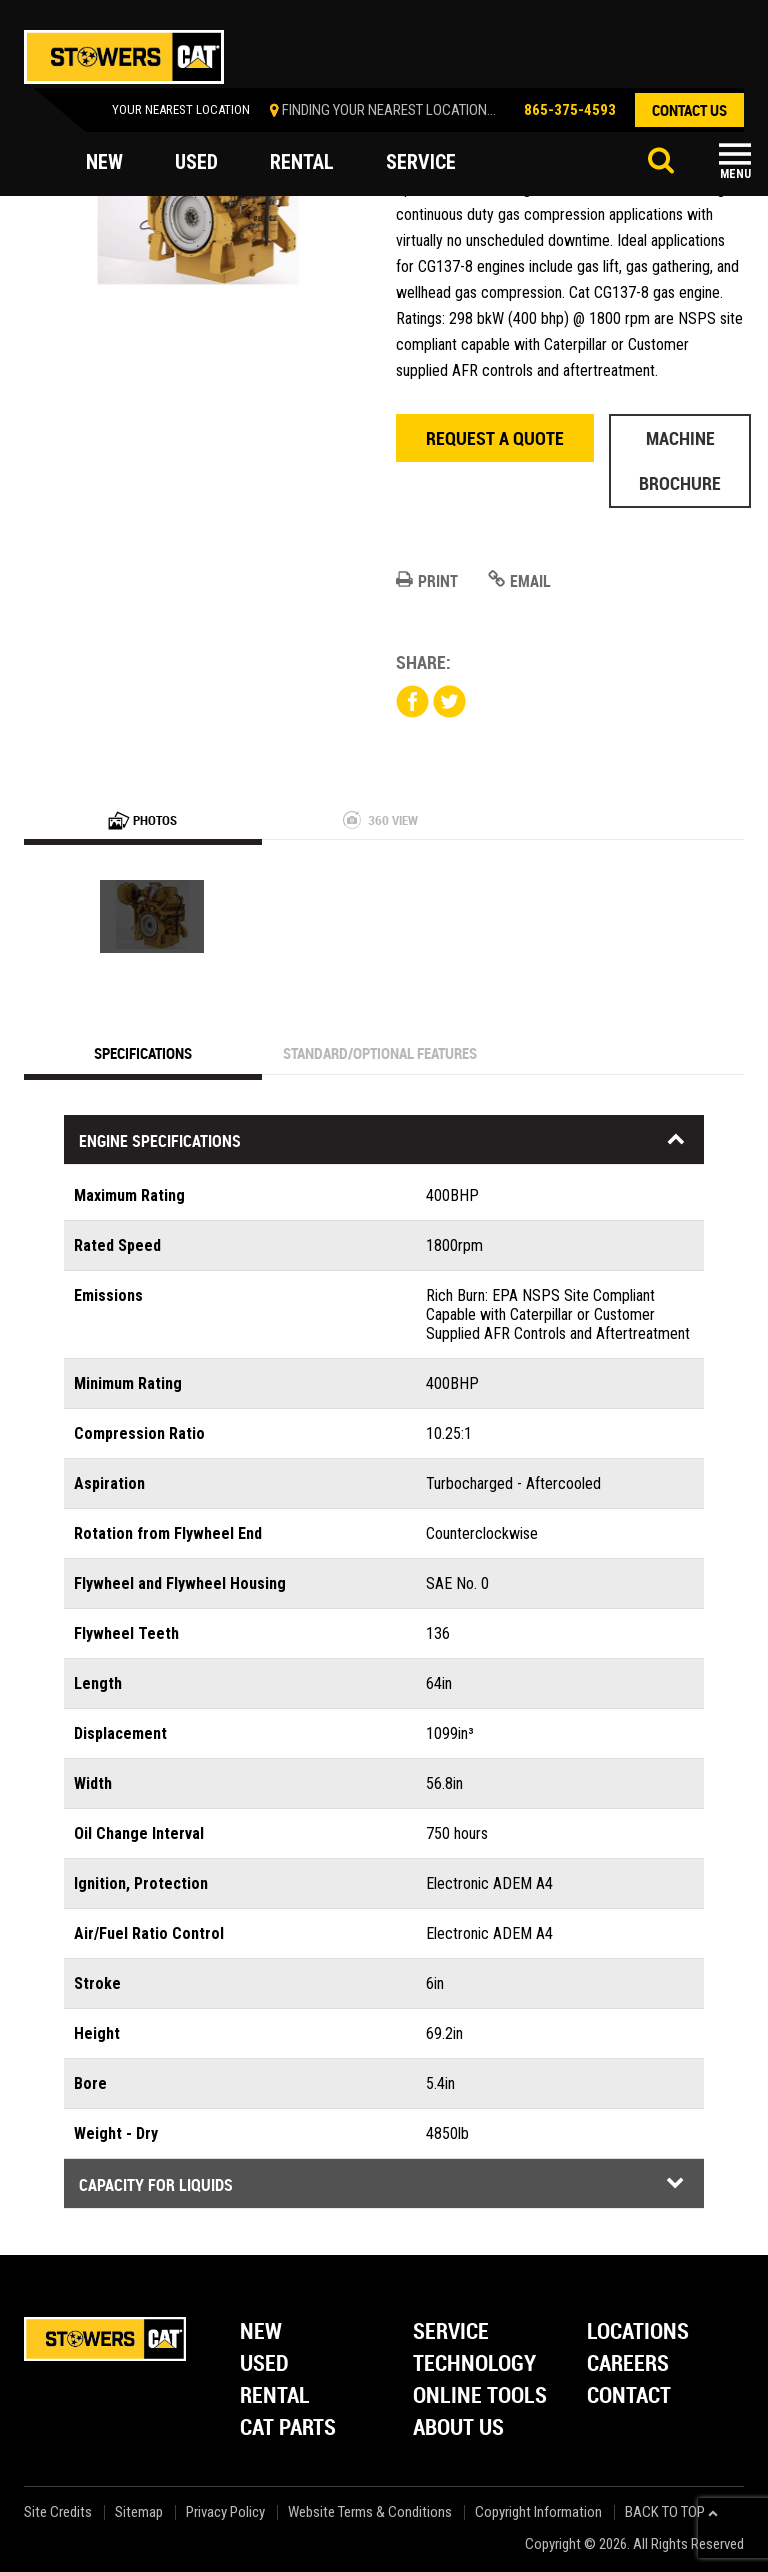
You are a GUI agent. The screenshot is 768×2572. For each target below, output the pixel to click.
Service (451, 2332)
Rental (275, 2396)
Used (264, 2364)
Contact (629, 2396)
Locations (638, 2332)
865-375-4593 (570, 110)
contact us (689, 110)
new (104, 162)
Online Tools (480, 2396)
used (196, 162)
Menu (735, 174)
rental (302, 162)
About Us (458, 2428)
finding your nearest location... (389, 110)
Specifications (143, 1053)
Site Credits (58, 2512)
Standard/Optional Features (380, 1053)
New (261, 2332)
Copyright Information (538, 2512)
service (421, 162)
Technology (474, 2364)
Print (427, 581)
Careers (628, 2364)
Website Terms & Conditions (370, 2512)
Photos (142, 820)
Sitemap (139, 2512)
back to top (671, 2512)
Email (519, 581)
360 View (380, 820)
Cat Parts (288, 2428)
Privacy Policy (225, 2512)
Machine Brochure (680, 460)
